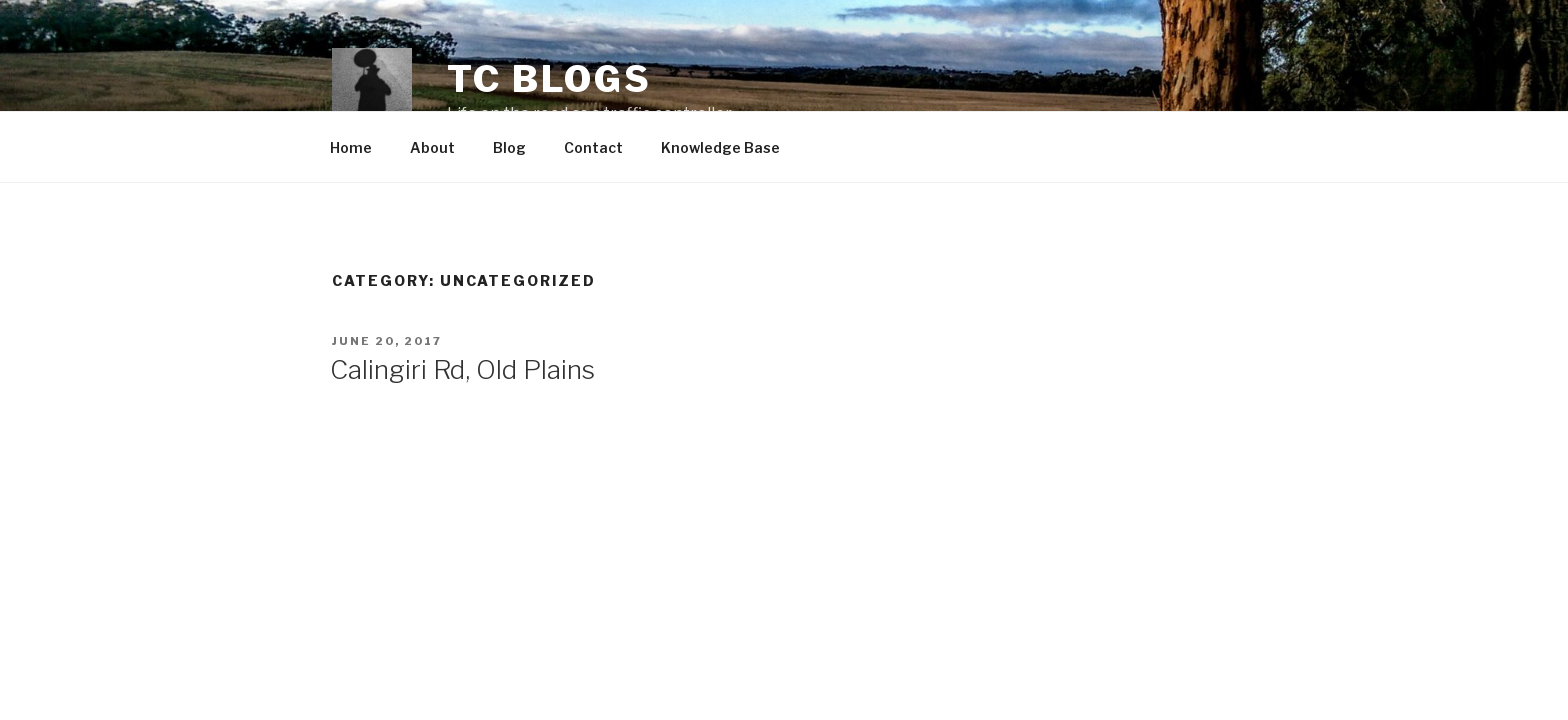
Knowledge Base (720, 147)
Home (351, 147)
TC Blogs (549, 79)
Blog (509, 147)
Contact (593, 147)
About (432, 147)
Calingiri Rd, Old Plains (462, 369)
